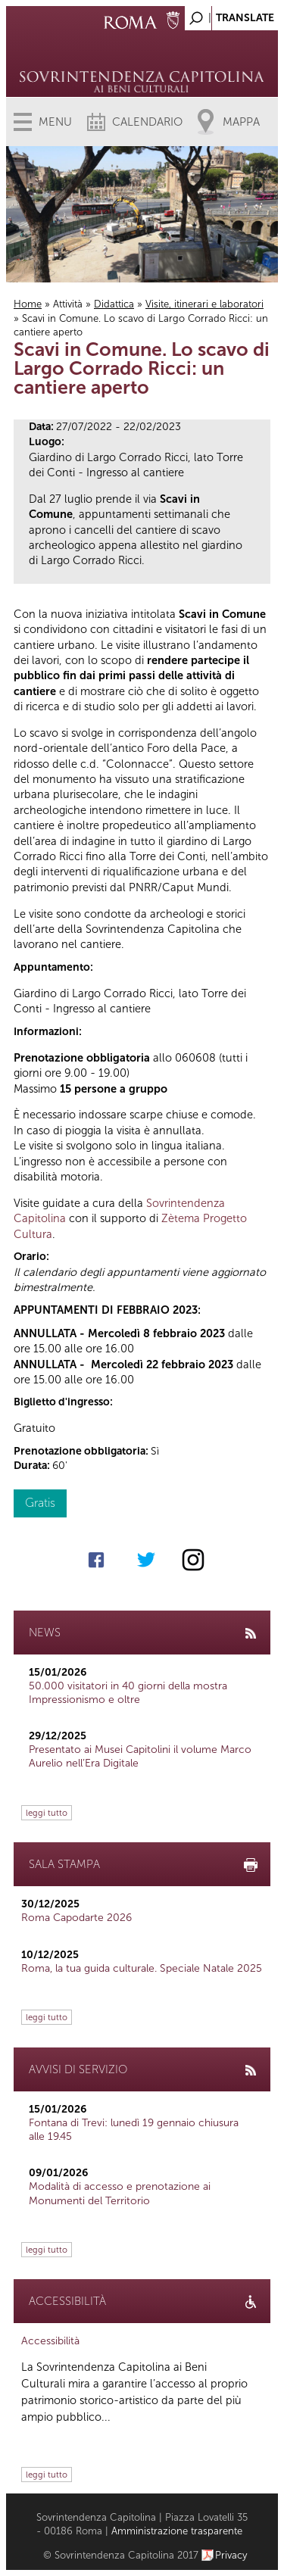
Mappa (241, 122)
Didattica (114, 304)
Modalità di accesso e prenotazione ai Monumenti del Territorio (120, 2193)
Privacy (231, 2555)
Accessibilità (50, 2340)
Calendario (147, 122)
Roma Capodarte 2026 (76, 1917)
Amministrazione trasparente (176, 2531)
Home (28, 304)
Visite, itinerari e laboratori (204, 304)
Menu (55, 122)
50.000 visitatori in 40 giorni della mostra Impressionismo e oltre (128, 1692)
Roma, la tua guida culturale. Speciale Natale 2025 (141, 1968)
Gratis (40, 1502)
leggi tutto (46, 1812)
